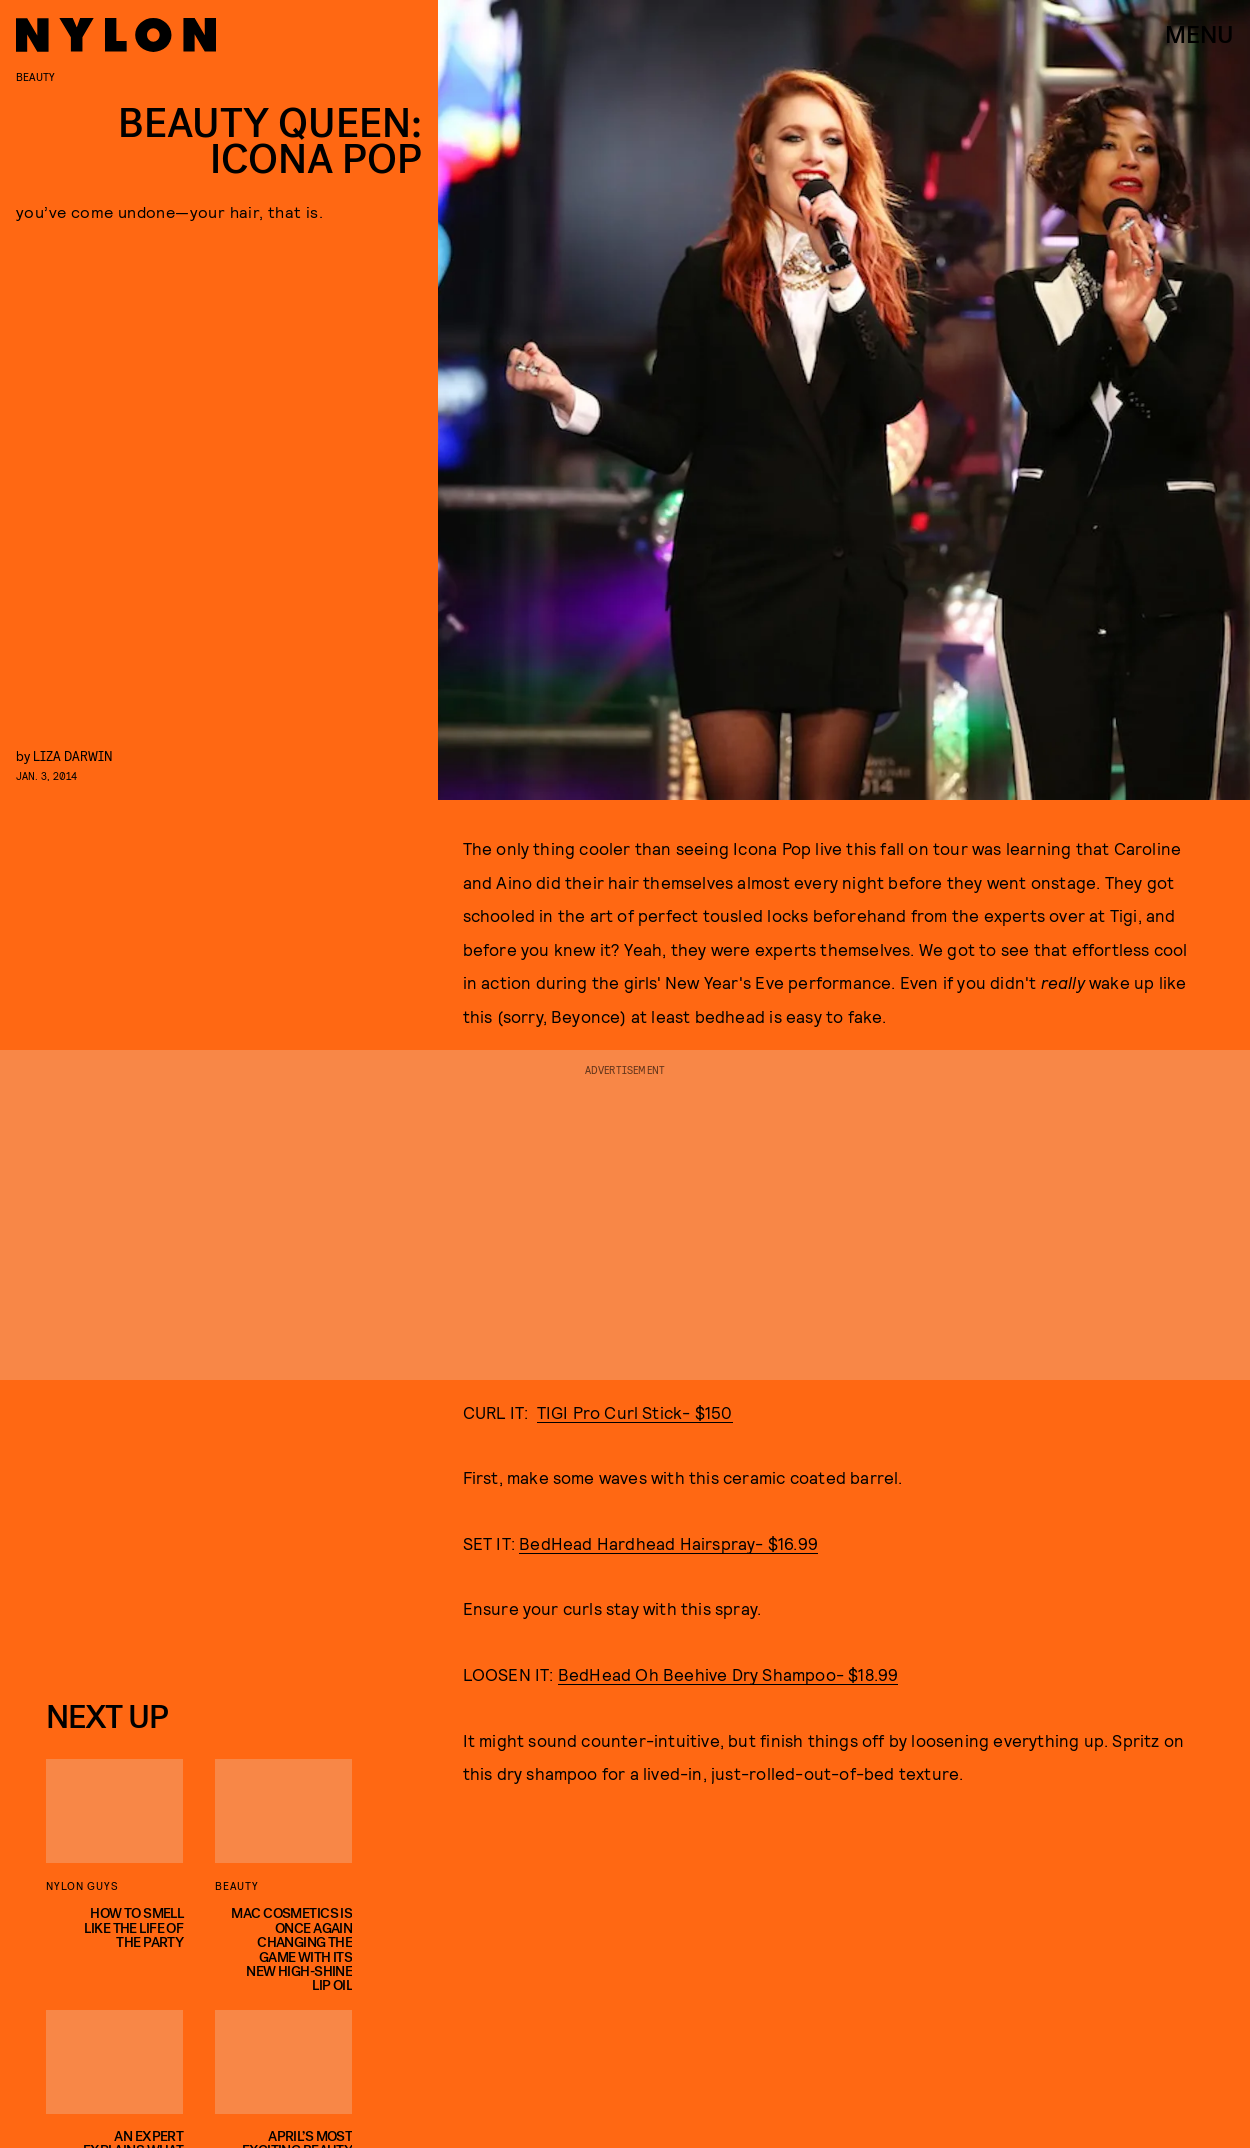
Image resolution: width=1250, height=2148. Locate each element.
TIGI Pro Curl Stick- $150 (635, 1412)
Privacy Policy (146, 1646)
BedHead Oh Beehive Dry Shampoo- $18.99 (728, 1674)
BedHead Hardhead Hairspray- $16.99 (668, 1543)
